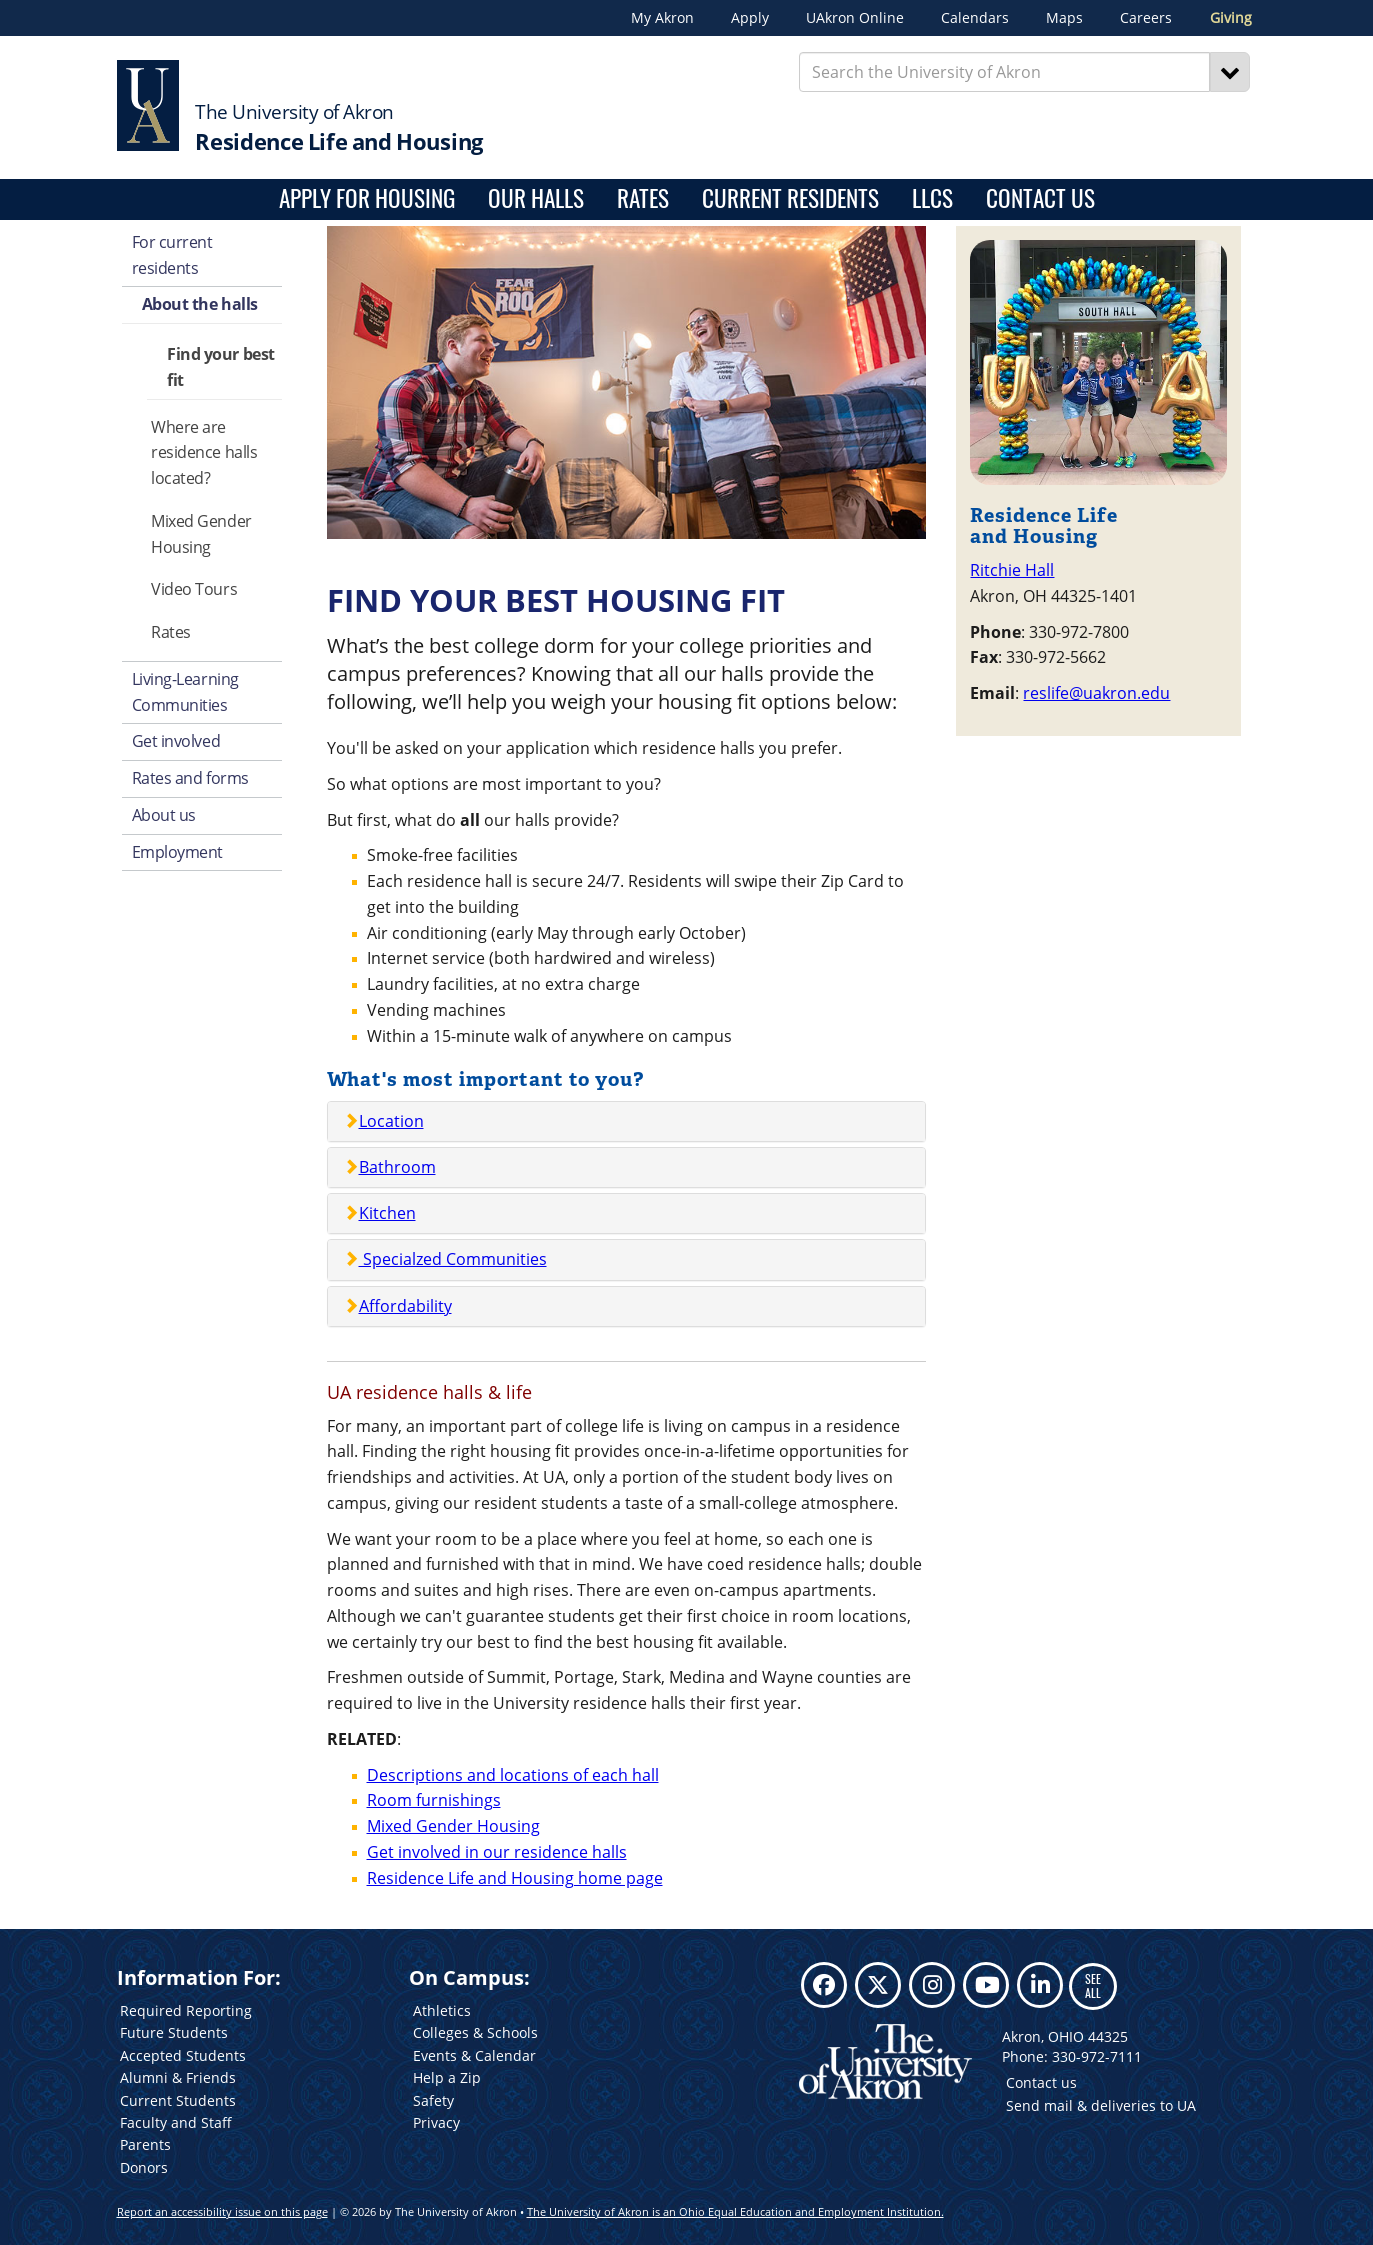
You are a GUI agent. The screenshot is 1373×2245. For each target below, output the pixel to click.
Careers (1146, 18)
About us (164, 815)
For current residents (172, 255)
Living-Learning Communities (185, 692)
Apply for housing (367, 199)
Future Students (174, 2032)
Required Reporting (186, 2010)
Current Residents (790, 199)
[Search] (1230, 72)
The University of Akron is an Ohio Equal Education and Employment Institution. (735, 2211)
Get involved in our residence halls (497, 1852)
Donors (144, 2167)
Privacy (436, 2122)
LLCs (932, 199)
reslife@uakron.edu (1096, 693)
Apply (750, 18)
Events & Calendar (474, 2055)
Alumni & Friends (178, 2077)
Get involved (176, 741)
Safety (433, 2100)
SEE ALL (1093, 1985)
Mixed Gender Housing (201, 534)
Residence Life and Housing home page (515, 1878)
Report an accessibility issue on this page (222, 2211)
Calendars (975, 18)
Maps (1064, 18)
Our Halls (536, 199)
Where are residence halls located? (204, 453)
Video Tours (194, 589)
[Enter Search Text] (1004, 72)
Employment (178, 852)
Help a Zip (447, 2077)
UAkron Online (855, 18)
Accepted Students (183, 2055)
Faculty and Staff (176, 2122)
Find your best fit (221, 367)
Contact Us (1040, 199)
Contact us (1041, 2082)
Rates (643, 199)
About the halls (200, 304)
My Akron (662, 18)
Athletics (442, 2010)
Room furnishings (434, 1800)
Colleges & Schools (475, 2032)
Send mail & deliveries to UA (1101, 2105)
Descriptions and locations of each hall (513, 1775)
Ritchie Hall (1012, 570)
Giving (1231, 18)
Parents (145, 2144)
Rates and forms (190, 778)
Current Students (178, 2100)
